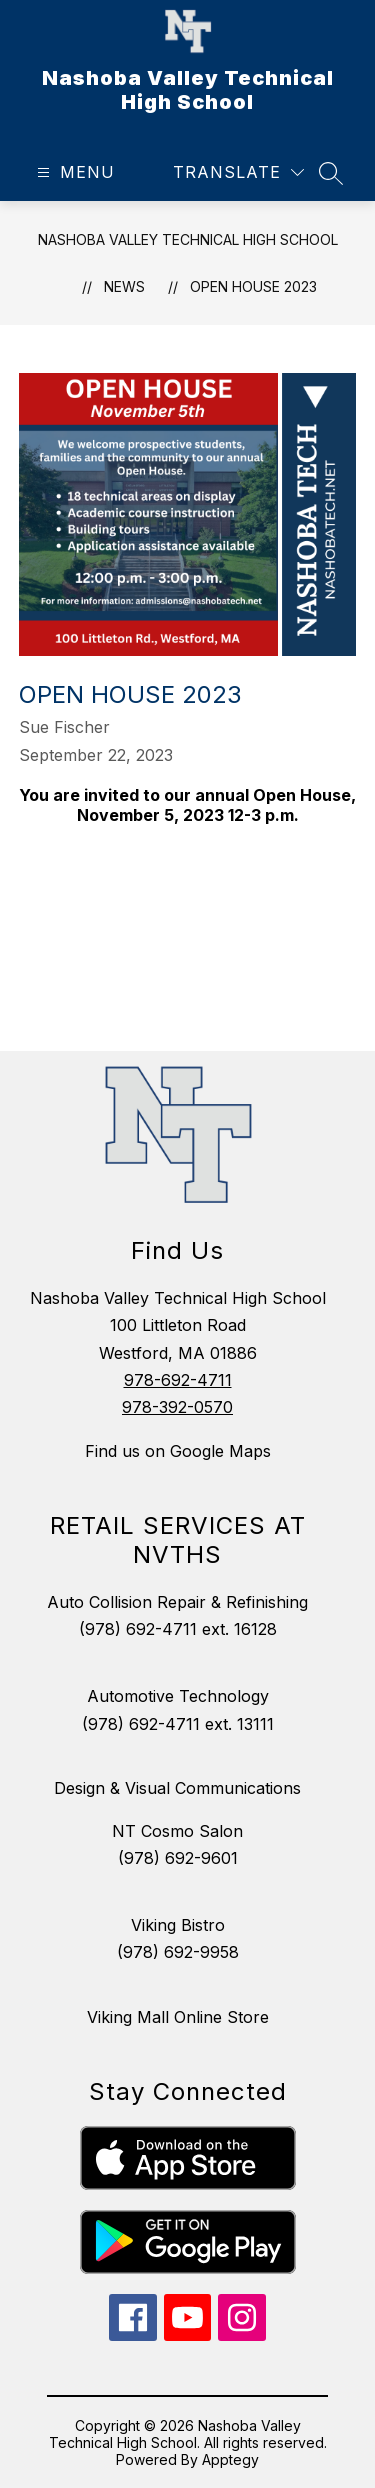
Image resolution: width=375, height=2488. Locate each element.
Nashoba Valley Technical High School (188, 239)
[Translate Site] (238, 172)
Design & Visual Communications (177, 1788)
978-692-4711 (178, 1380)
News (124, 286)
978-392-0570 (177, 1407)
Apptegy (230, 2459)
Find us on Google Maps (178, 1451)
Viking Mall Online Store (178, 2017)
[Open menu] (73, 172)
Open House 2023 (253, 286)
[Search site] (331, 173)
